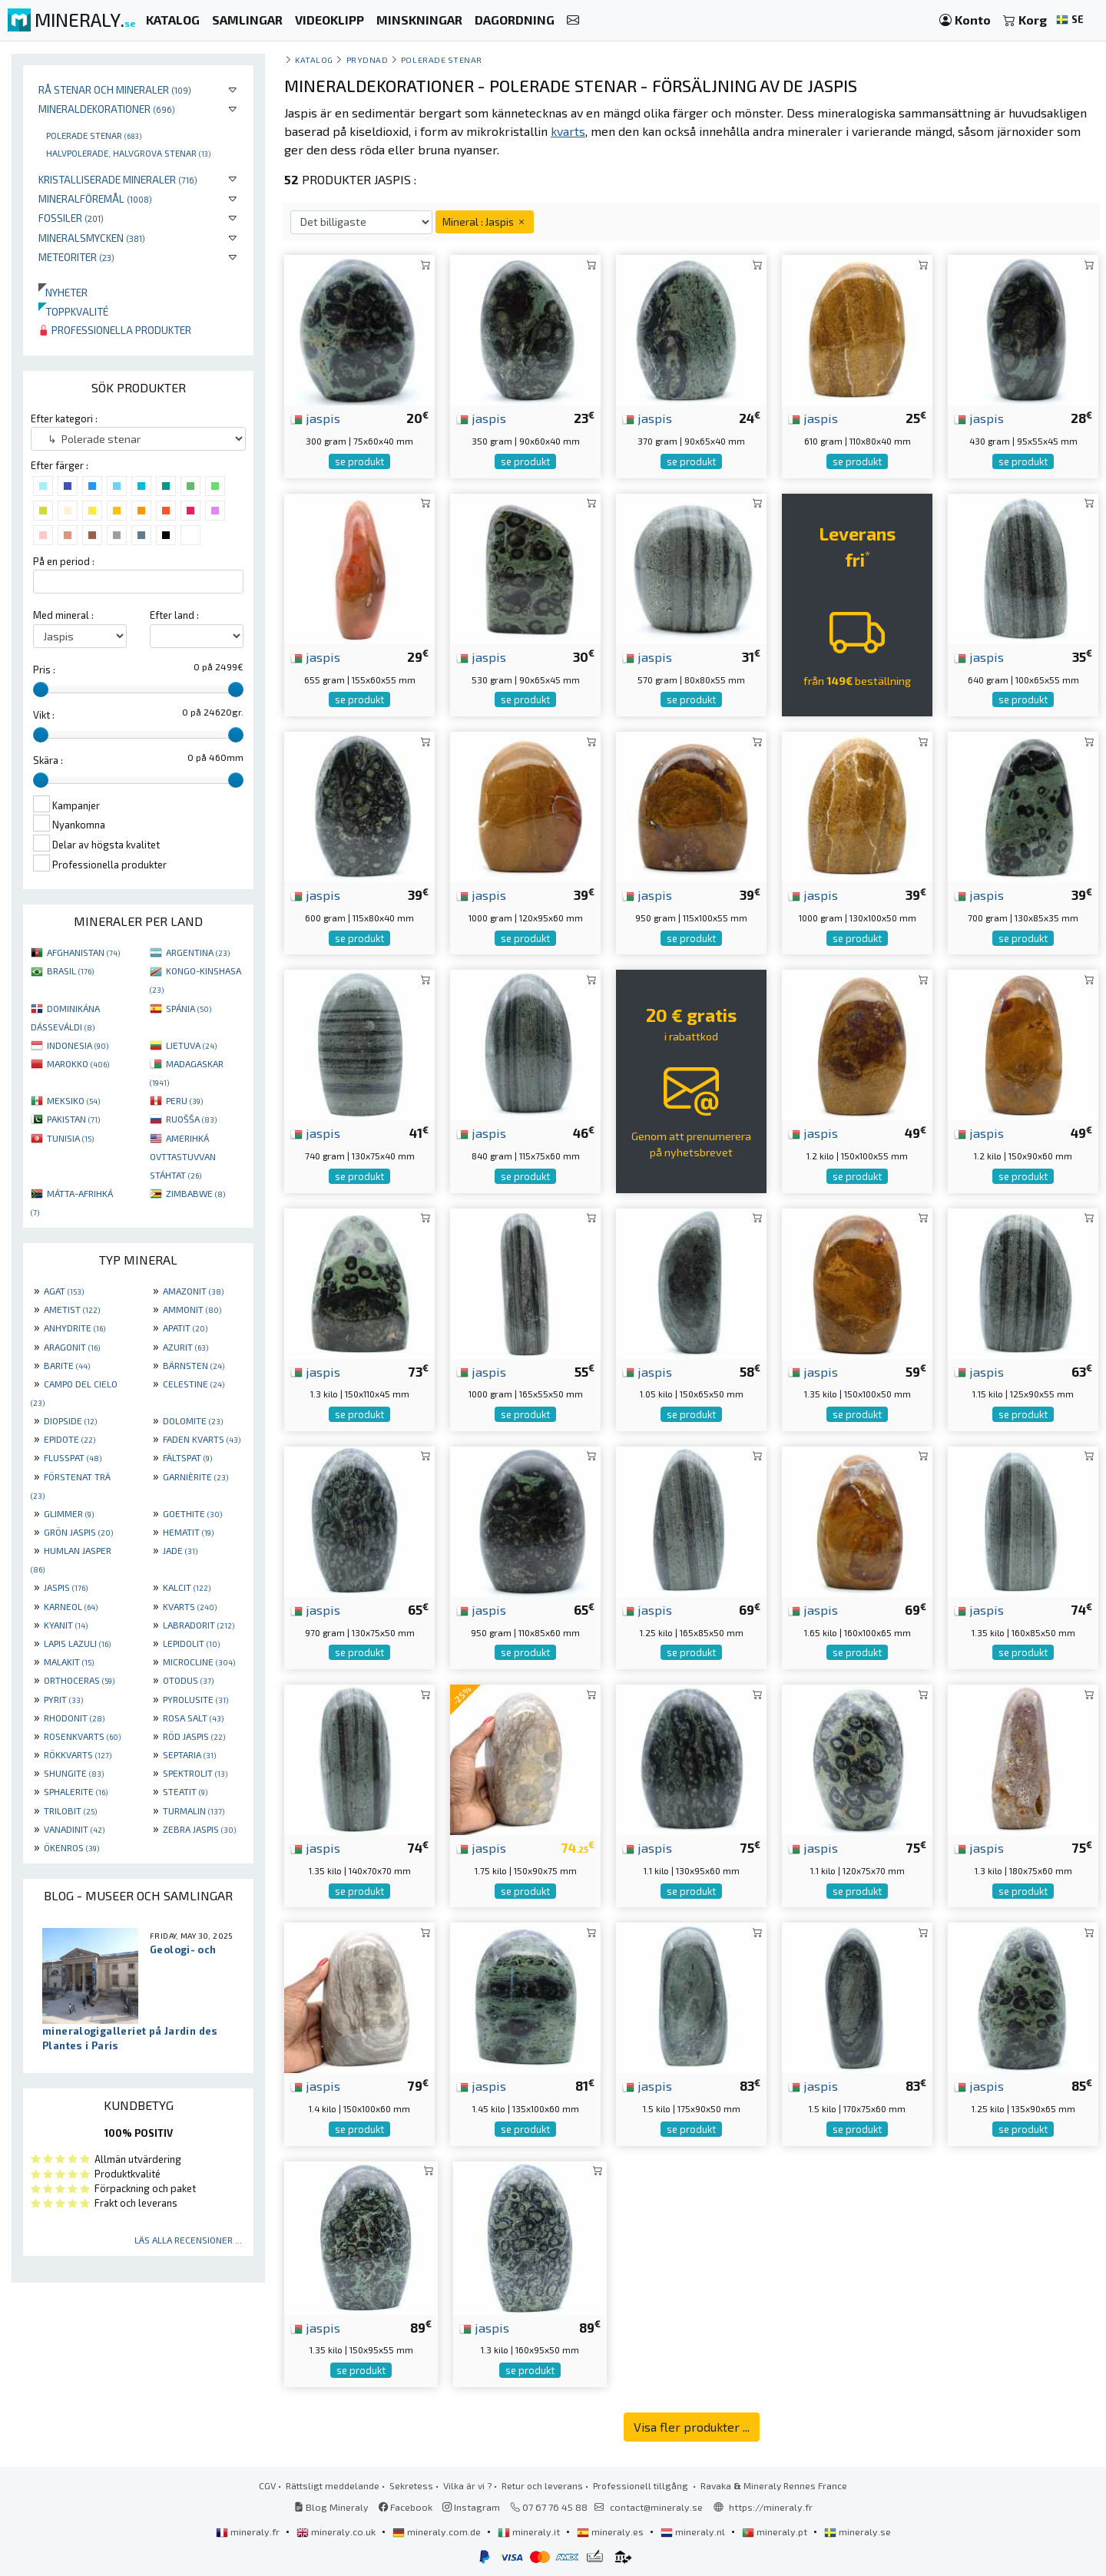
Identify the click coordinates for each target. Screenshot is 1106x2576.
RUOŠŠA (191, 1118)
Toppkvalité (73, 311)
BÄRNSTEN (193, 1365)
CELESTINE (193, 1383)
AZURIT (185, 1346)
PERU (184, 1100)
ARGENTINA (198, 952)
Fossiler (71, 217)
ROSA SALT (193, 1717)
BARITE (67, 1365)
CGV (267, 2485)
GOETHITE (192, 1513)
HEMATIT (188, 1531)
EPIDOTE (69, 1438)
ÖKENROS (71, 1847)
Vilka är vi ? (467, 2485)
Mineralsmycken (91, 237)
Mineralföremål (95, 198)
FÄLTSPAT (187, 1457)
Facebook (405, 2507)
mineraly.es (611, 2531)
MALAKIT (69, 1661)
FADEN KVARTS (201, 1438)
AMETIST (72, 1309)
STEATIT (185, 1791)
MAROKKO (78, 1063)
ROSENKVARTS (82, 1736)
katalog (314, 59)
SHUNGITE (74, 1772)
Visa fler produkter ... (692, 2426)
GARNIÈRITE (195, 1476)
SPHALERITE (76, 1791)
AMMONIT (192, 1309)
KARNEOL (71, 1606)
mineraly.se (857, 2531)
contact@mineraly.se (656, 2507)
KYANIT (66, 1624)
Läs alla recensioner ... (188, 2239)
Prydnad (367, 59)
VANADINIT (74, 1829)
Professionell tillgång (641, 2485)
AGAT (64, 1290)
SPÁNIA (188, 1008)
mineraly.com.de (437, 2531)
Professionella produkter (114, 329)
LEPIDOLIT (191, 1643)
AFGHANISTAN (83, 952)
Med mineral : (63, 615)
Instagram (471, 2507)
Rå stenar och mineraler (114, 89)
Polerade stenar (93, 135)
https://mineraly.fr (771, 2507)
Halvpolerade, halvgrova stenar (128, 152)
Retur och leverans (542, 2485)
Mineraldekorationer (106, 108)
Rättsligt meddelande (332, 2485)
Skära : (48, 760)
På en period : (63, 561)
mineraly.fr (249, 2531)
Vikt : (44, 715)
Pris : (44, 669)
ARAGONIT (72, 1346)
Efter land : (174, 615)
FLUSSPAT (72, 1457)
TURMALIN (193, 1810)
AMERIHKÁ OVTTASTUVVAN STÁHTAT (183, 1156)
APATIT (185, 1327)
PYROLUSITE (195, 1699)
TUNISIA (70, 1138)
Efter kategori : (64, 418)
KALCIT (186, 1587)
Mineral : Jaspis (484, 221)
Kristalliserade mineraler (117, 179)
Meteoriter (76, 256)
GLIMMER (69, 1513)
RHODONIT (74, 1717)
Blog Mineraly (331, 2507)
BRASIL (70, 970)
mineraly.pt (776, 2531)
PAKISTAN (73, 1118)
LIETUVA (191, 1045)
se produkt (359, 461)
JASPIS (66, 1587)
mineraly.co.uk (337, 2531)
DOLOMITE (193, 1420)
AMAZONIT (193, 1290)
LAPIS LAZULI (77, 1643)
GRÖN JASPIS (78, 1531)
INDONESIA (77, 1045)
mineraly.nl (694, 2531)
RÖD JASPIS (194, 1736)
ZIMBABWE (195, 1193)
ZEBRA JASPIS (199, 1829)
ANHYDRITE (74, 1327)
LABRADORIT (198, 1624)
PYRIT (63, 1699)
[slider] (40, 689)
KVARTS (190, 1606)
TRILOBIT (70, 1810)
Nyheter (63, 292)
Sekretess (411, 2485)
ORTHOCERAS (79, 1680)
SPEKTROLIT (195, 1772)
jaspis (315, 417)
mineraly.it (530, 2531)
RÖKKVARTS (77, 1754)
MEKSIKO (73, 1100)
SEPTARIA (189, 1754)
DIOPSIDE (70, 1420)
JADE (180, 1550)
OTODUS (188, 1680)
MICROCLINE (199, 1661)
